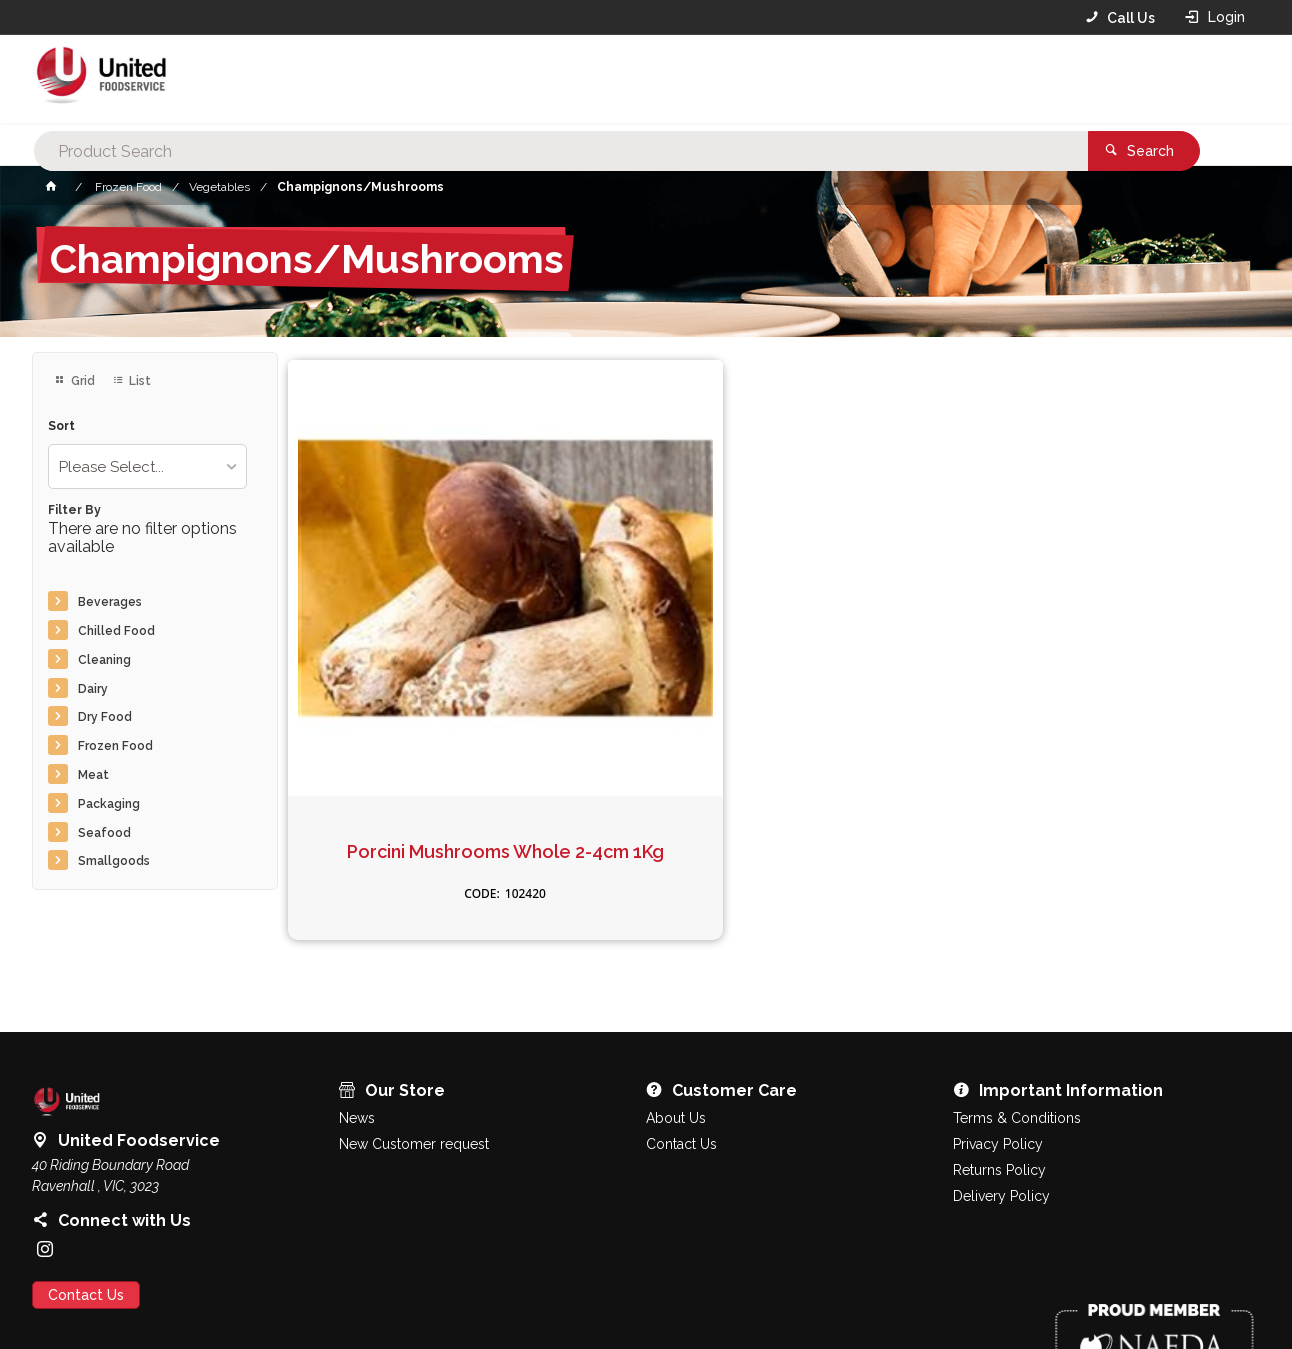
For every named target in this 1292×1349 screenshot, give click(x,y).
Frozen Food (115, 746)
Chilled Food (116, 631)
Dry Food (105, 717)
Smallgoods (114, 861)
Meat (93, 775)
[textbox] (614, 80)
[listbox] (147, 466)
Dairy (93, 689)
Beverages (110, 602)
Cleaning (104, 660)
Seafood (104, 833)
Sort (61, 426)
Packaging (109, 804)
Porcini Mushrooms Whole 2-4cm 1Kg (400, 668)
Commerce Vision (148, 1299)
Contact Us (86, 1213)
